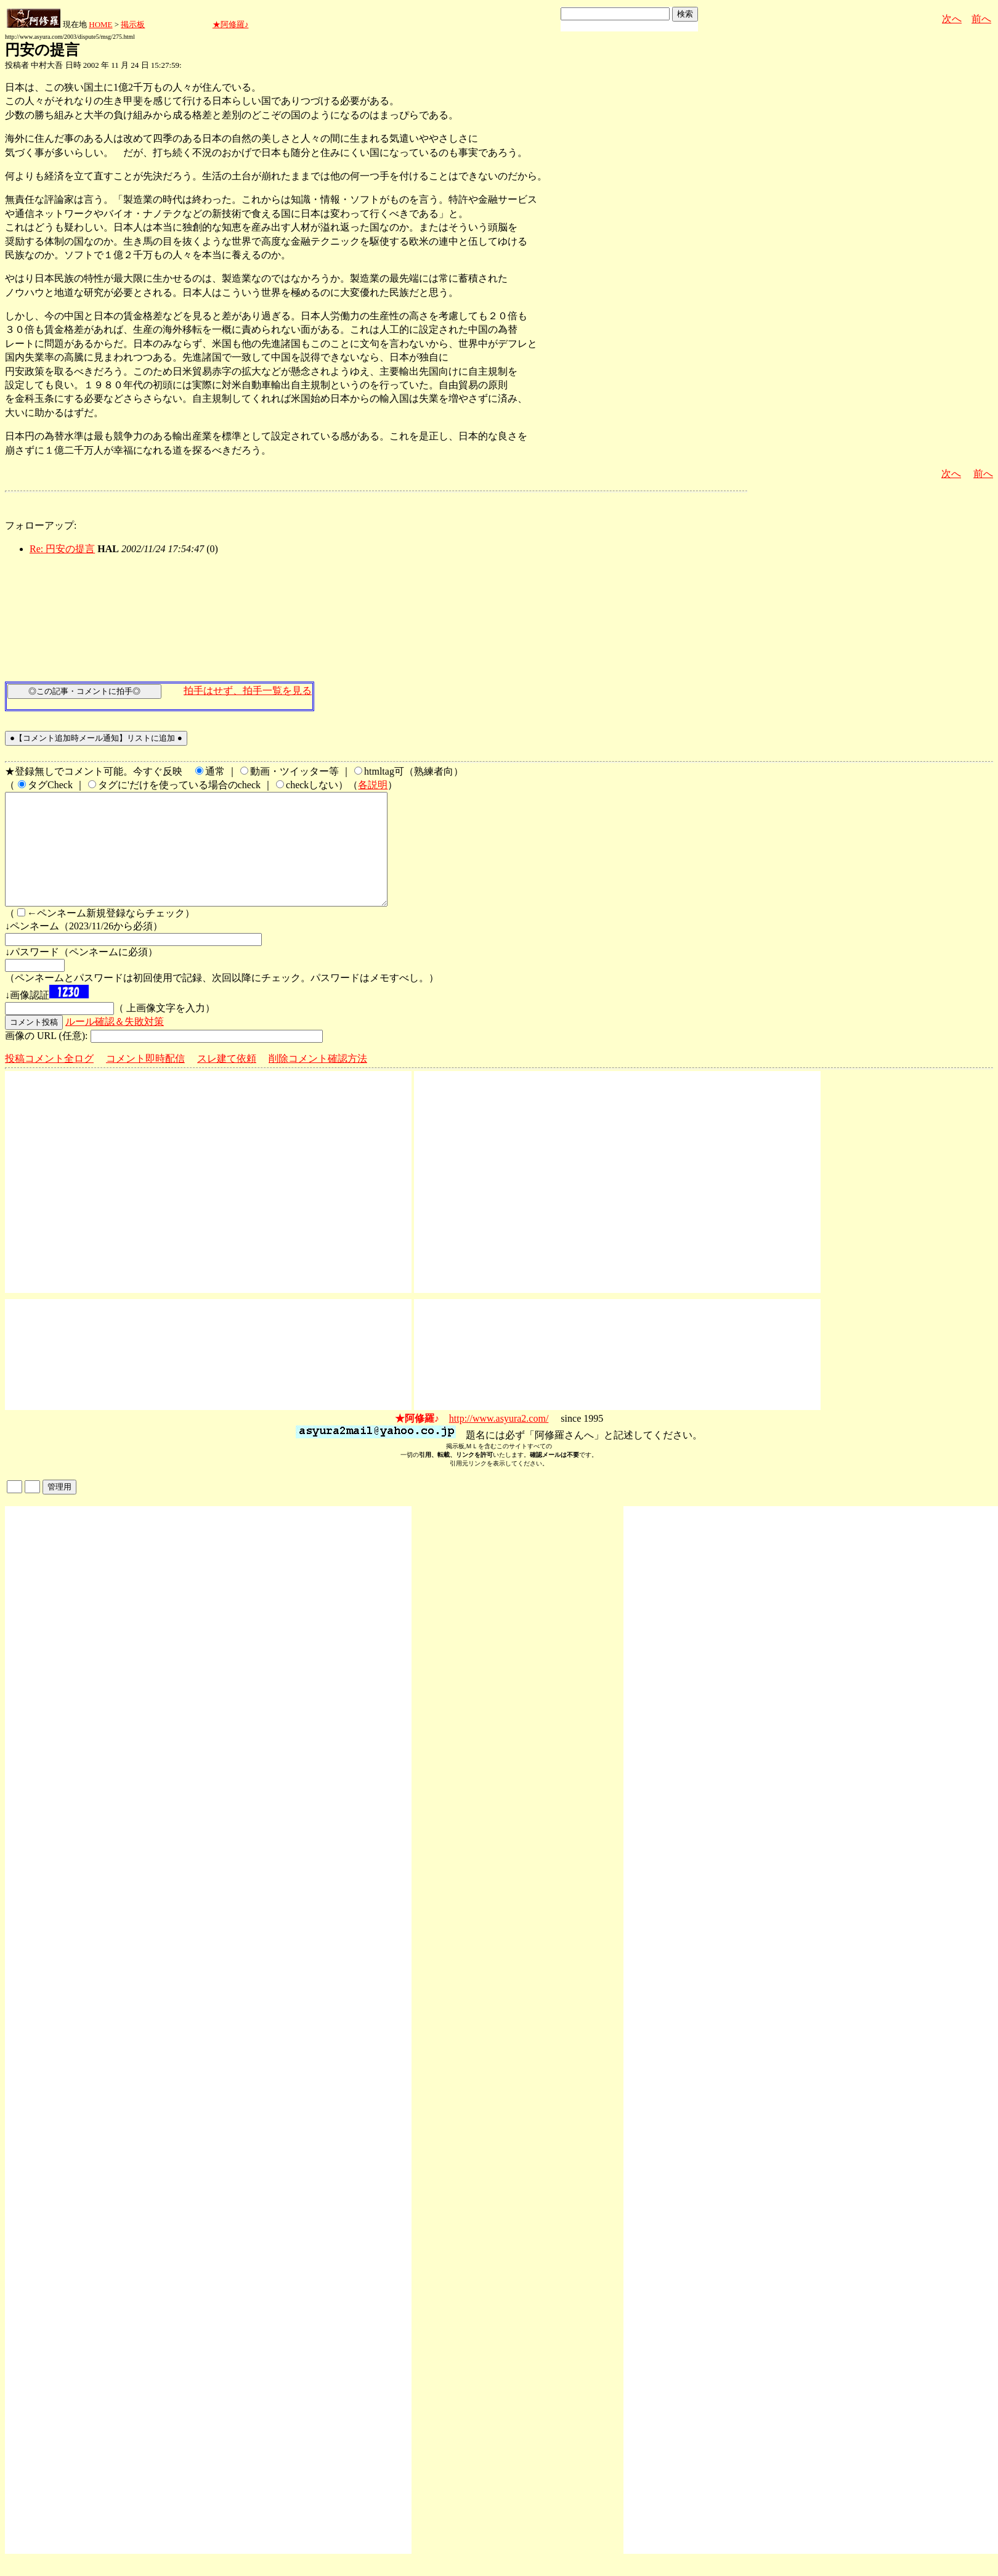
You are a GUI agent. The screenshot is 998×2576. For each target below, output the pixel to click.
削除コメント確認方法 (318, 1080)
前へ (981, 19)
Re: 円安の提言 (62, 549)
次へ (952, 19)
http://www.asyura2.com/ (499, 1440)
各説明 (372, 785)
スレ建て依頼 (226, 1080)
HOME (100, 24)
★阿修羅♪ (231, 24)
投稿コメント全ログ (49, 1080)
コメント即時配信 (145, 1080)
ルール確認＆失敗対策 (114, 1043)
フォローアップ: (40, 525)
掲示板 (133, 24)
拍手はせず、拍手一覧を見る (248, 690)
